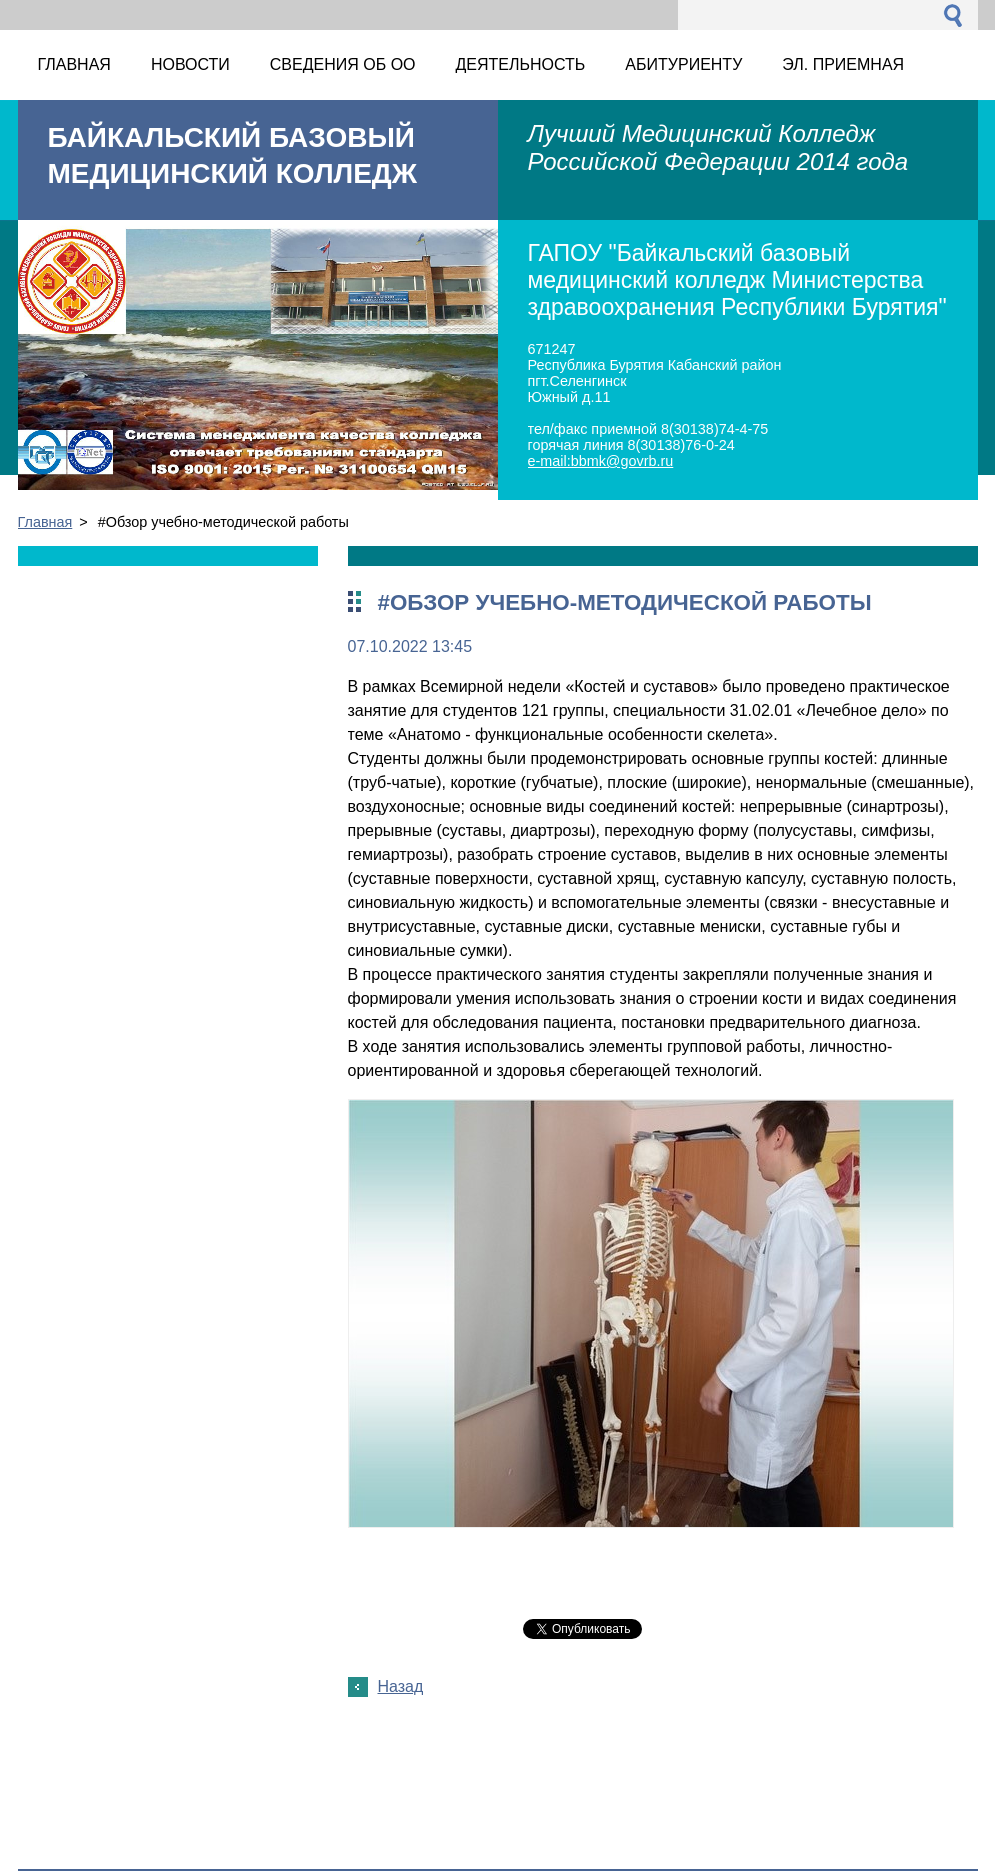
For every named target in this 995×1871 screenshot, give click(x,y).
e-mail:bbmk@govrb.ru (601, 461)
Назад (401, 1686)
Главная (45, 522)
